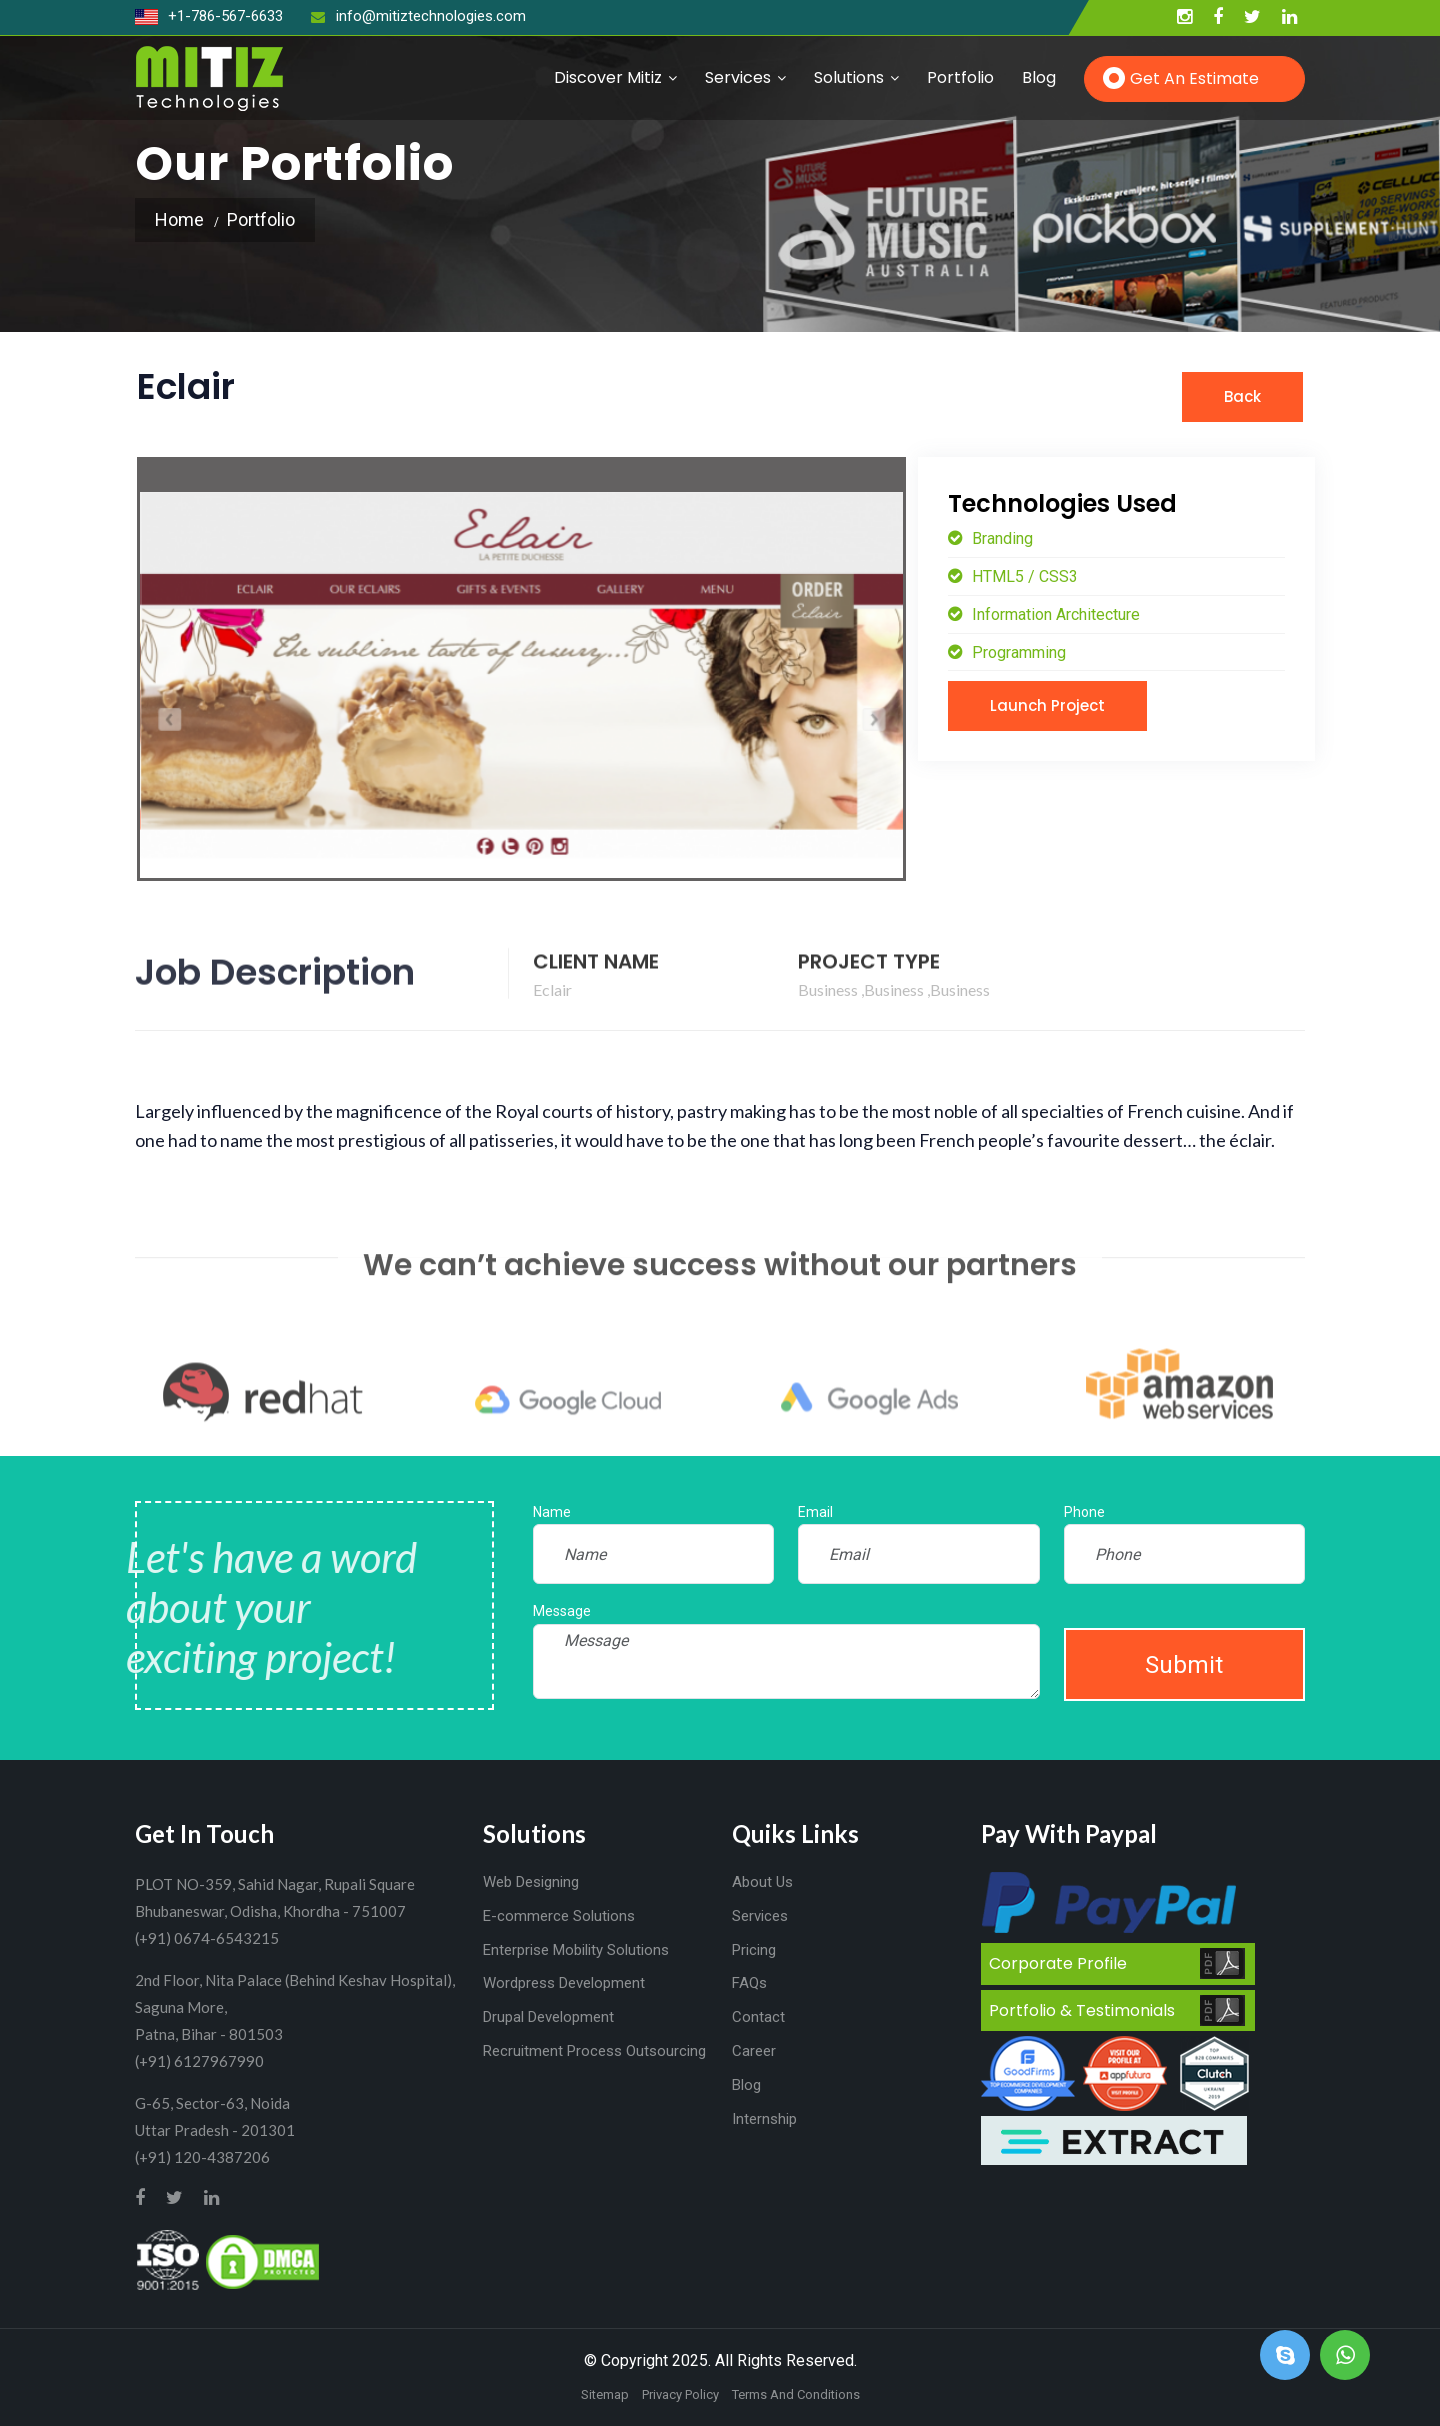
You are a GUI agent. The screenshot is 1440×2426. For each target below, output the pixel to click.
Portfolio (960, 77)
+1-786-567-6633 (209, 16)
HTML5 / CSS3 (1023, 576)
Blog (1039, 77)
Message (562, 1611)
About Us (762, 1882)
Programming (1017, 652)
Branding (1000, 538)
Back (1242, 396)
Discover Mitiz (608, 77)
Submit (1184, 1665)
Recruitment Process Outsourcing (594, 2051)
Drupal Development (548, 2017)
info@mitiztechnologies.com (418, 16)
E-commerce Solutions (559, 1916)
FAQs (749, 1983)
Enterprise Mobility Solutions (576, 1950)
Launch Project (1047, 705)
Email (815, 1512)
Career (754, 2051)
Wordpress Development (564, 1983)
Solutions (849, 77)
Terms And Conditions (796, 2394)
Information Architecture (1054, 614)
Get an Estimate (1194, 78)
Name (552, 1512)
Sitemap (605, 2394)
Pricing (754, 1950)
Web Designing (531, 1882)
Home (179, 219)
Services (738, 77)
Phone (1084, 1512)
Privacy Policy (680, 2394)
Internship (764, 2119)
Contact (758, 2017)
